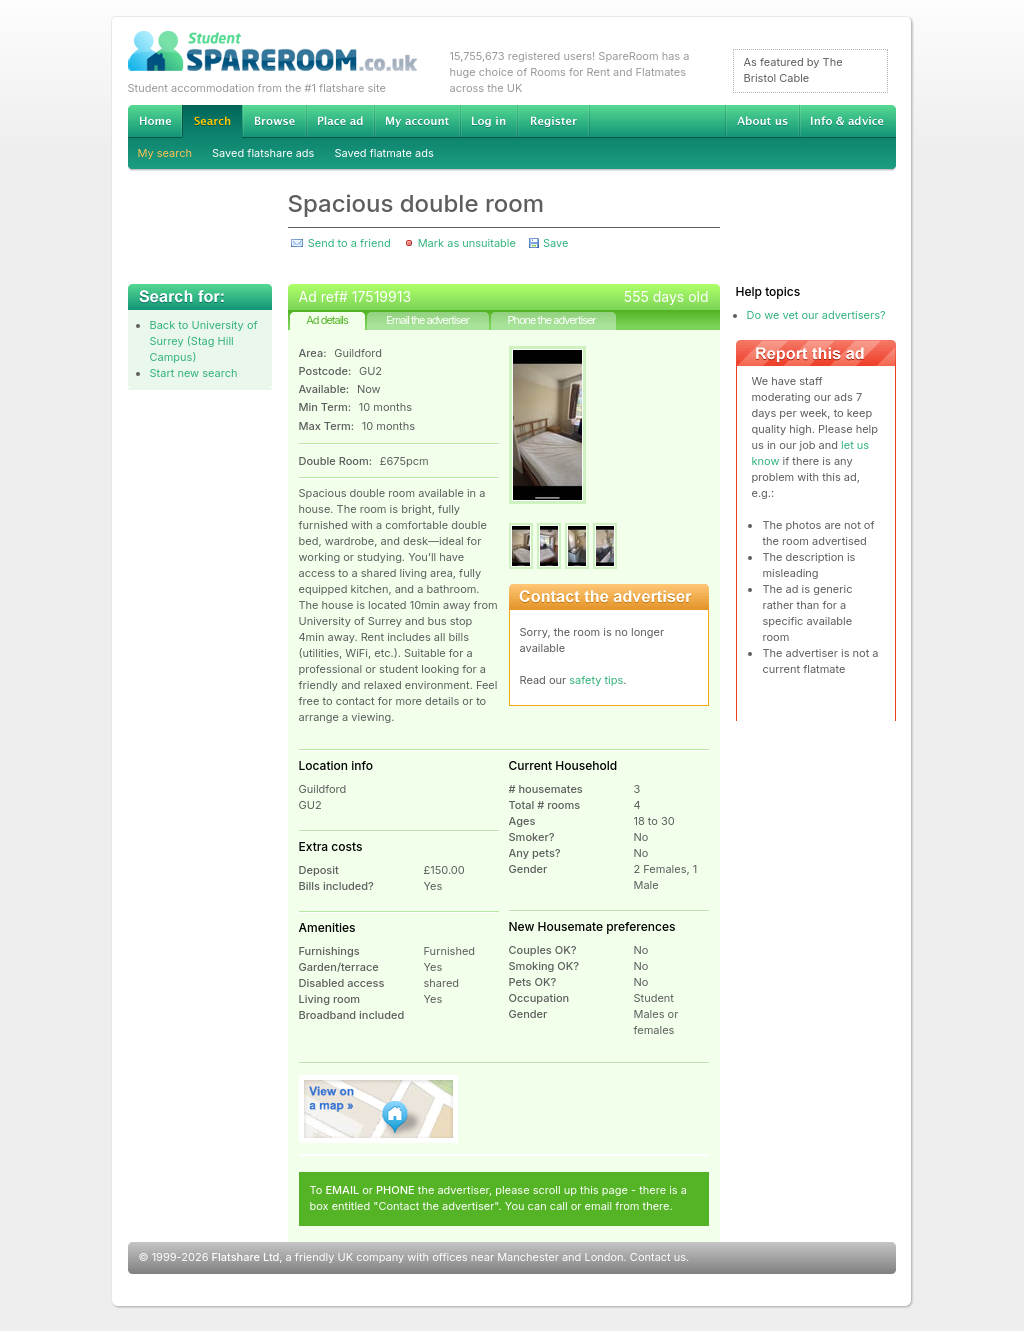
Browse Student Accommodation (274, 121)
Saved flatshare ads (263, 153)
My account (417, 121)
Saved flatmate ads (383, 153)
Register (553, 121)
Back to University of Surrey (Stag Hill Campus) (204, 341)
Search (212, 121)
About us (762, 121)
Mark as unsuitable (467, 243)
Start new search (194, 373)
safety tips (596, 680)
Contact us (658, 1257)
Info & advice (847, 121)
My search (165, 153)
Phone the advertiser (551, 320)
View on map (379, 1109)
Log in (488, 121)
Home (155, 121)
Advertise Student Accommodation (340, 121)
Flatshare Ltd (246, 1257)
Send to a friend (349, 243)
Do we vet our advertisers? (816, 315)
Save (555, 243)
